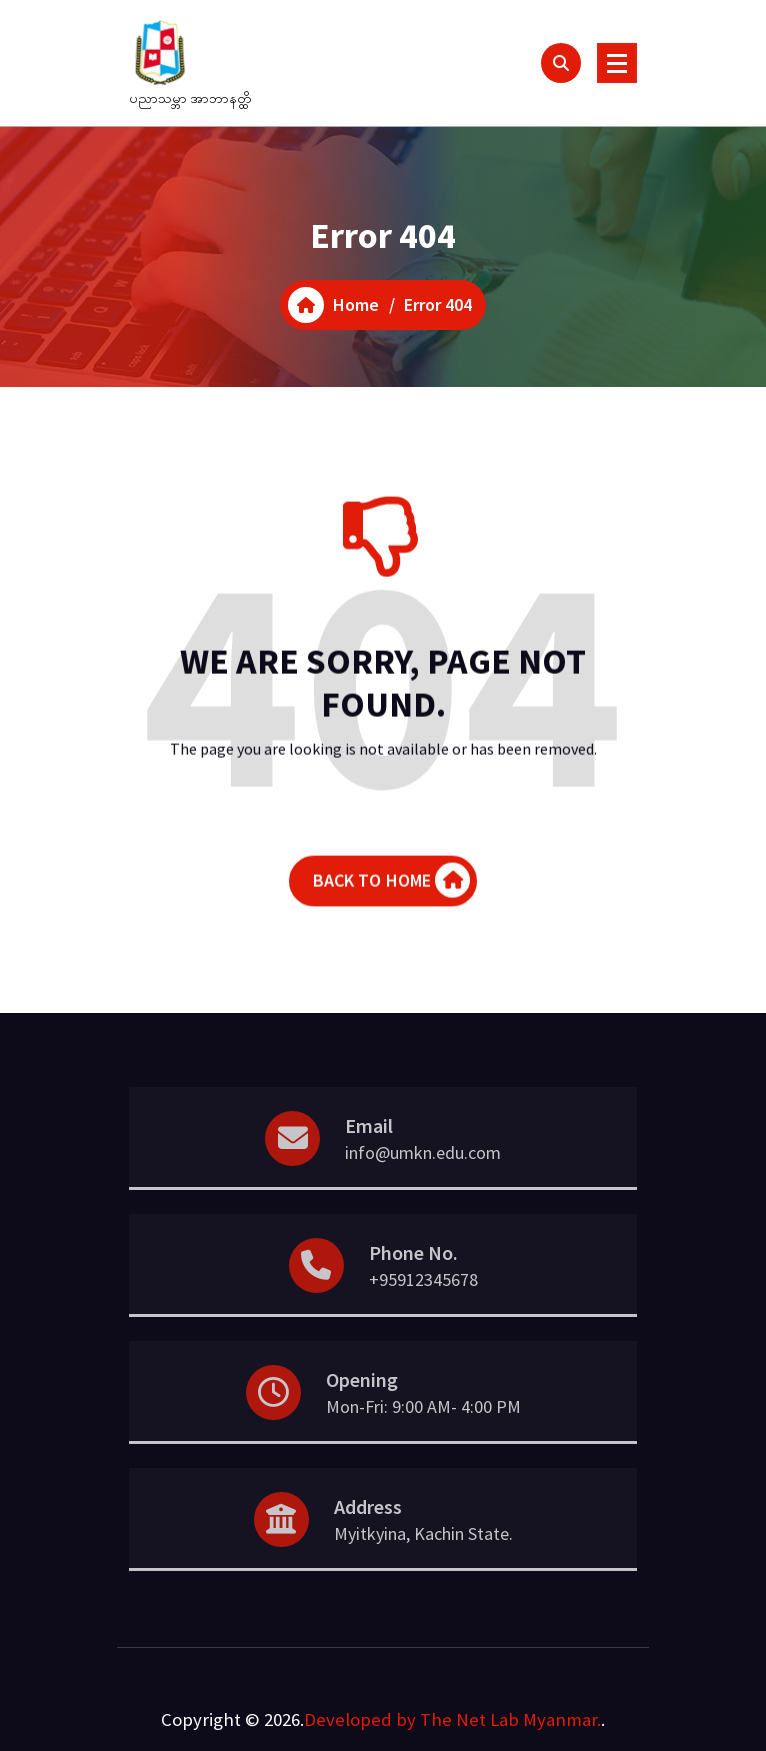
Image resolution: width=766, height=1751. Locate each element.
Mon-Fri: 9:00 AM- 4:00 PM (423, 1436)
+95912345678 (423, 1309)
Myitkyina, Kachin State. (423, 1563)
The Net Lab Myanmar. (510, 1719)
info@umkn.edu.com (423, 1182)
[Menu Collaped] (617, 63)
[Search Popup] (561, 63)
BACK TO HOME (392, 897)
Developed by (360, 1719)
